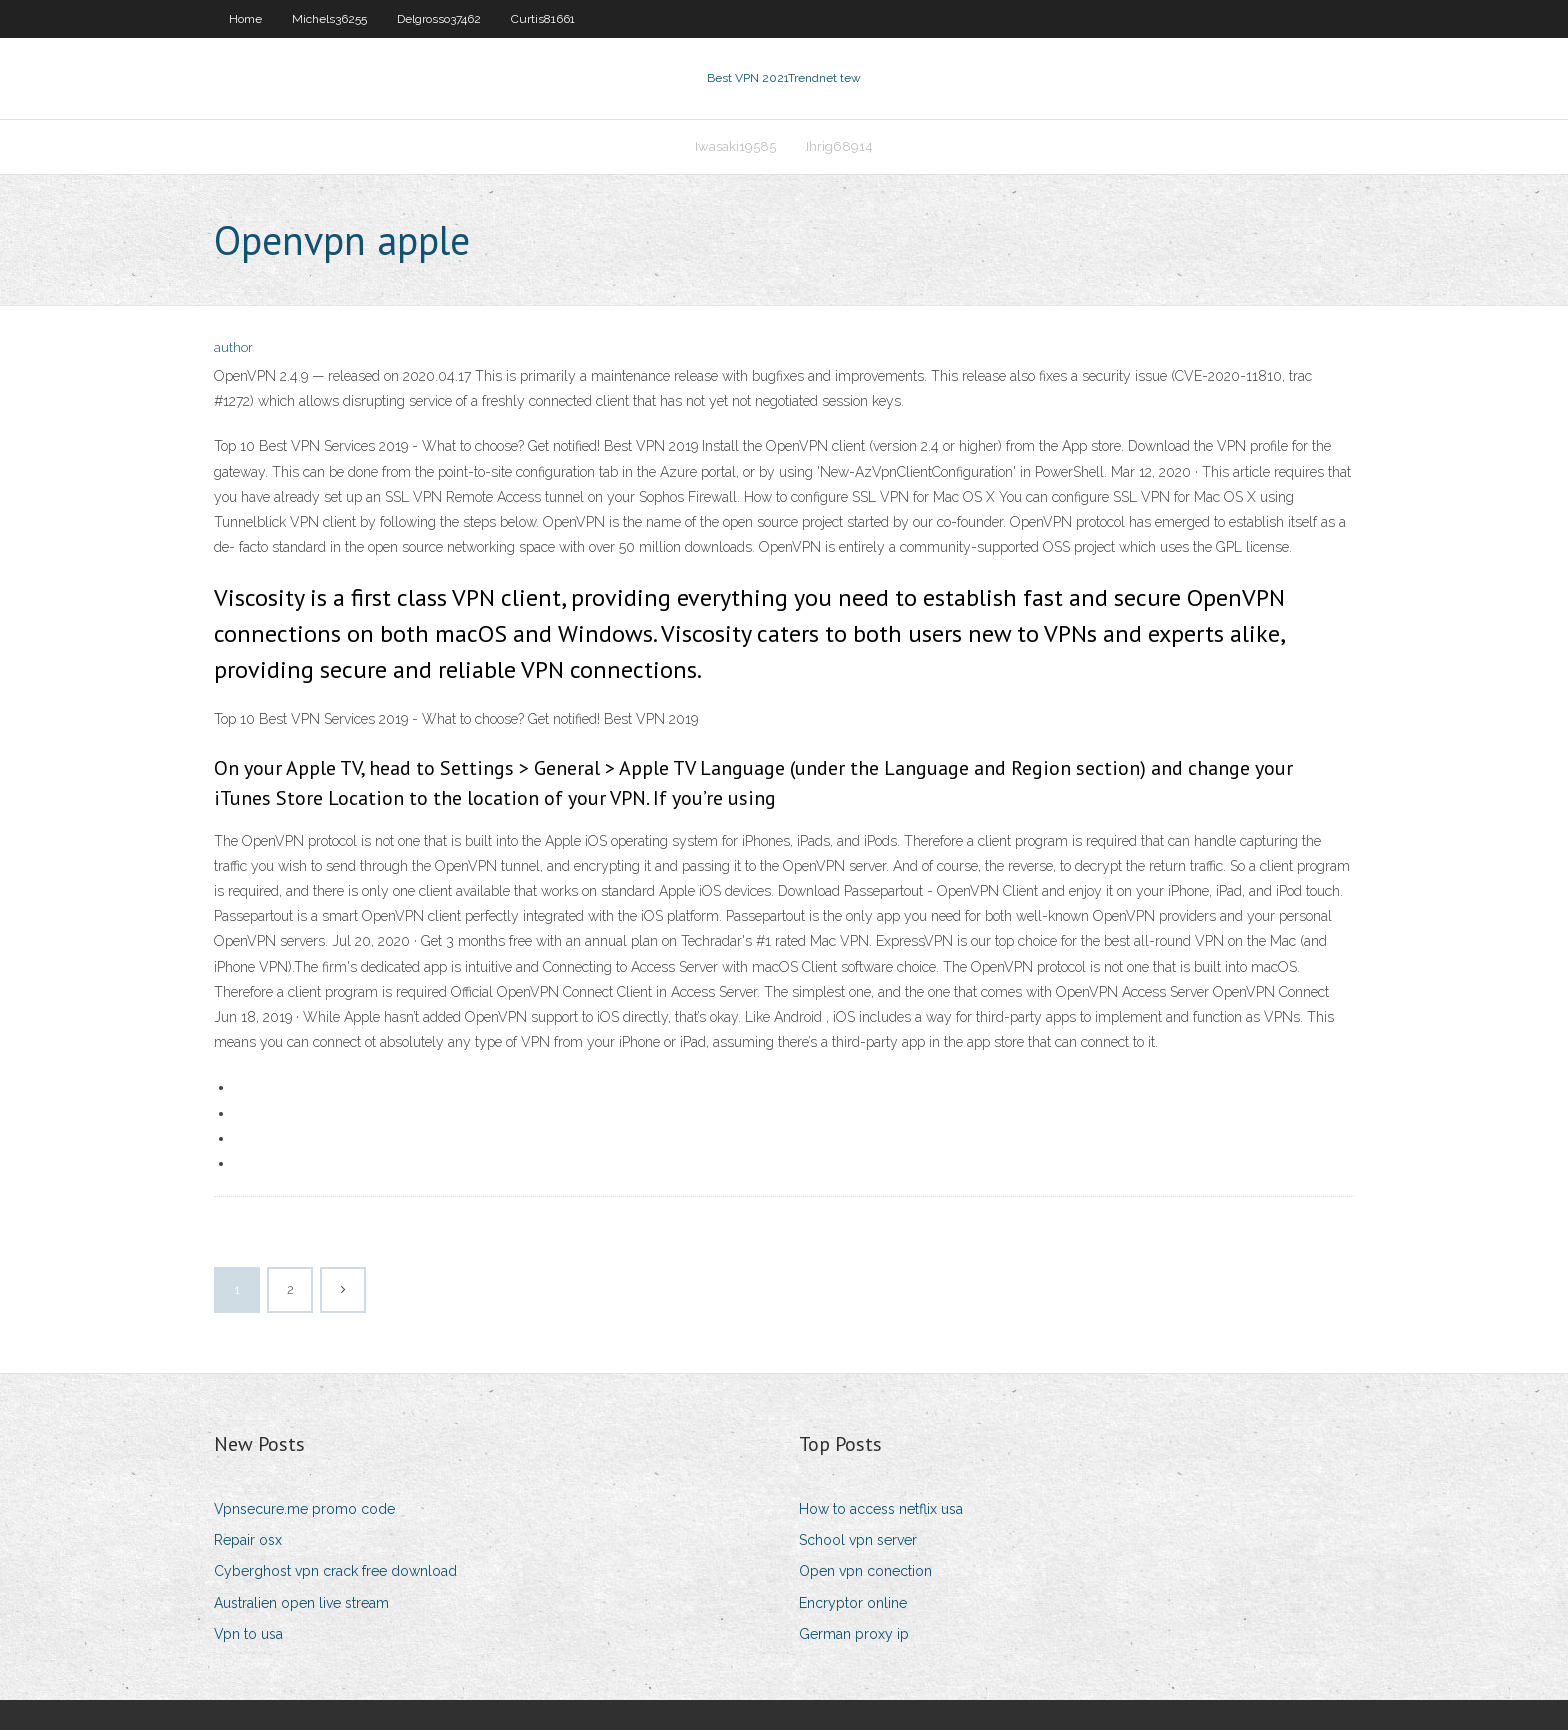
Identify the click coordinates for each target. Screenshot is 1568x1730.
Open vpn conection (865, 1571)
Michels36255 (329, 19)
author (233, 347)
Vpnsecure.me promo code (304, 1509)
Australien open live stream (301, 1603)
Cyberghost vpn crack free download (335, 1571)
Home (245, 19)
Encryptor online (853, 1603)
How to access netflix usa (881, 1509)
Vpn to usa (248, 1634)
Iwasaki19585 (735, 146)
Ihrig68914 (839, 146)
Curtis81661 (543, 19)
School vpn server (858, 1540)
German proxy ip (854, 1634)
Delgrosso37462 (439, 19)
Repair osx (248, 1540)
